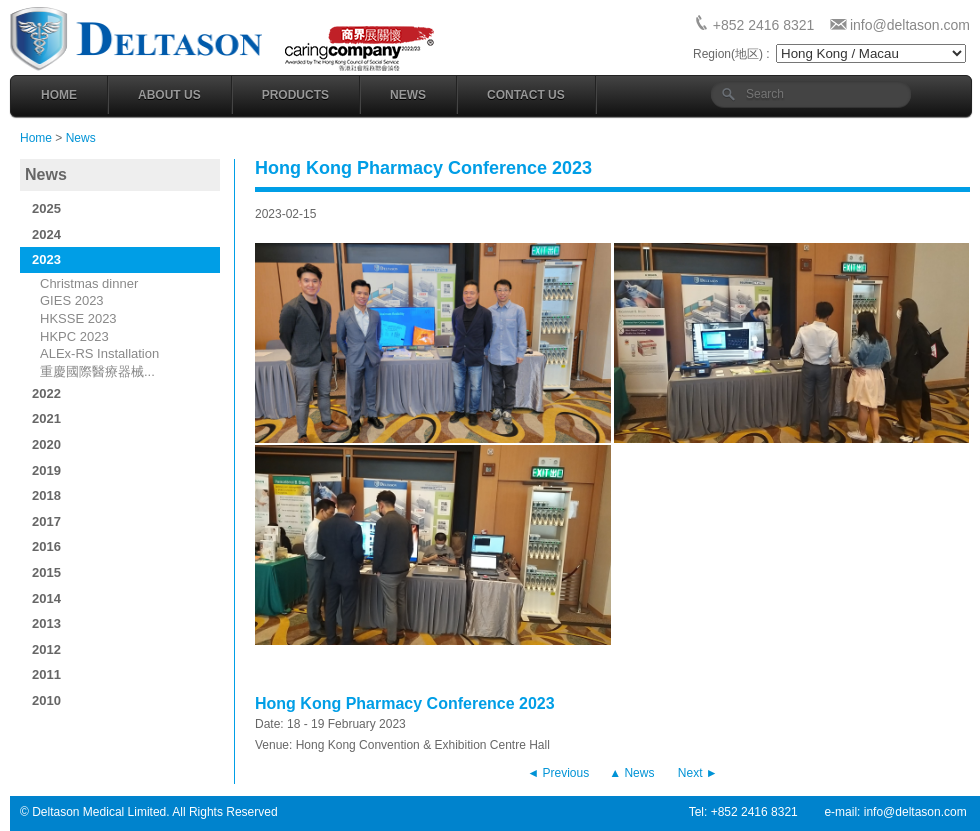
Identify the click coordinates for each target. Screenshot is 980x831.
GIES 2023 (72, 300)
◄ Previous (558, 773)
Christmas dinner (89, 283)
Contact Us (526, 95)
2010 (46, 700)
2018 (46, 495)
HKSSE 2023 (78, 318)
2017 (46, 521)
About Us (169, 95)
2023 (46, 259)
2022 (46, 393)
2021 (46, 418)
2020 (46, 444)
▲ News (631, 773)
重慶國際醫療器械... (97, 371)
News (408, 95)
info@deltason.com (910, 25)
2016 (46, 546)
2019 (46, 470)
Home (59, 95)
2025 (46, 208)
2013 (46, 623)
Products (295, 95)
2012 (46, 649)
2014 (46, 598)
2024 (46, 234)
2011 (46, 674)
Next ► (698, 773)
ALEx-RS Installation (99, 353)
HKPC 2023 (74, 336)
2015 (46, 572)
